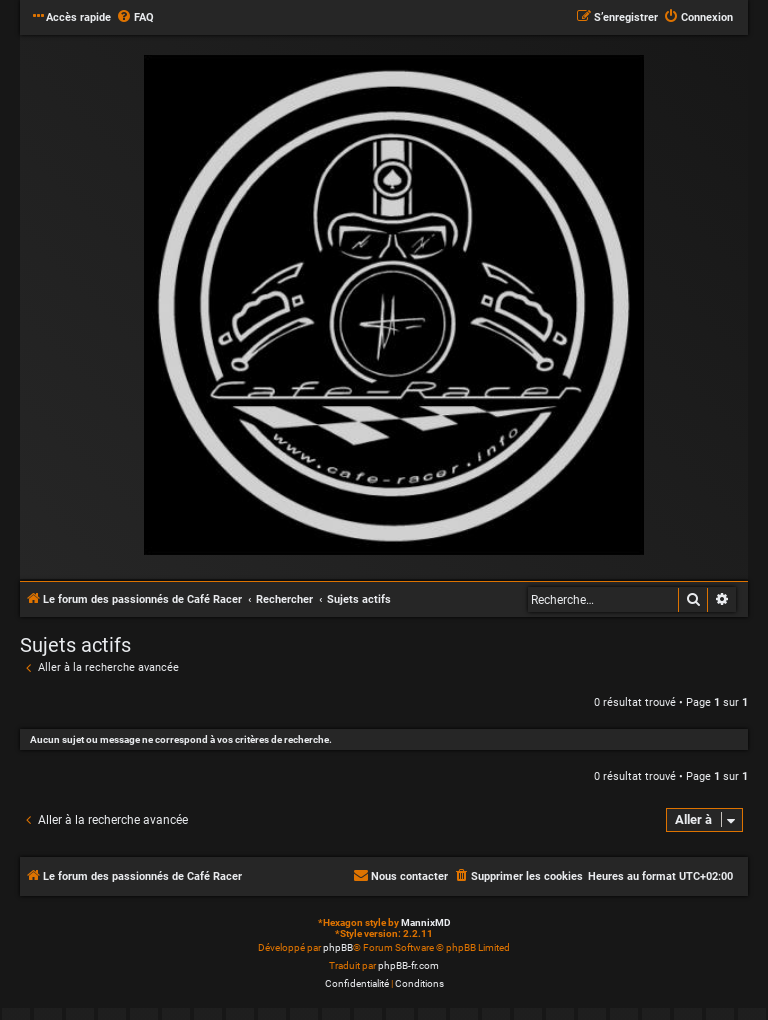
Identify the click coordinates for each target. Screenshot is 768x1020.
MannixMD (426, 922)
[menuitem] (135, 18)
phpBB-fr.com (408, 965)
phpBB (338, 947)
